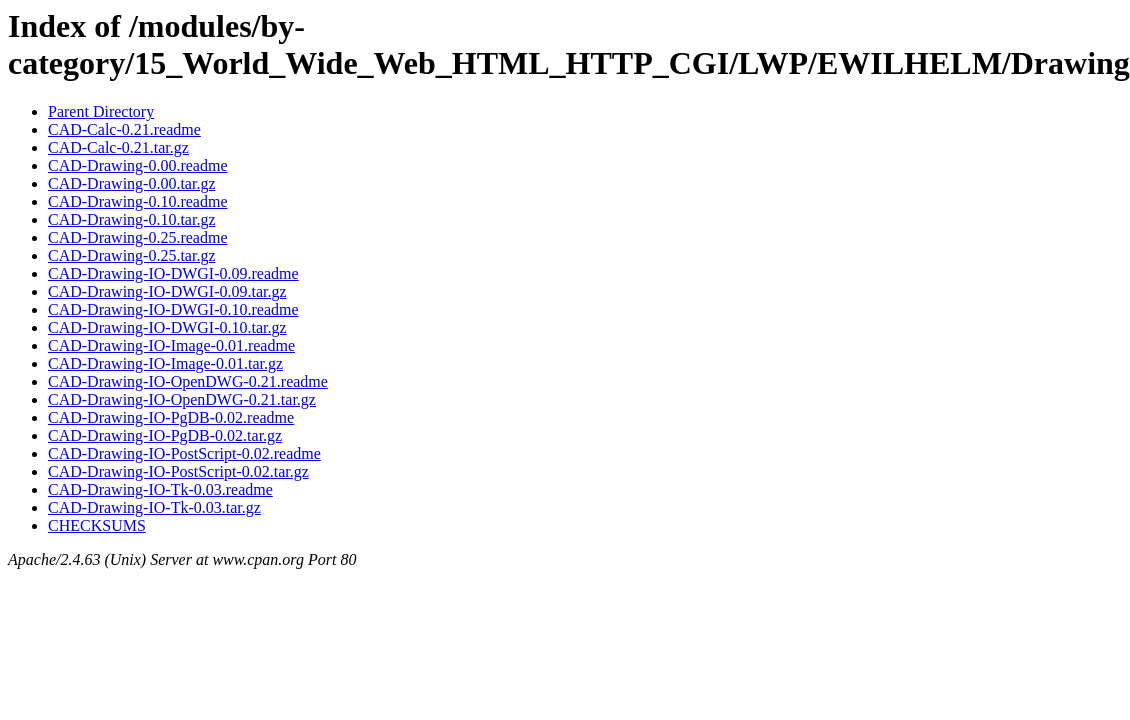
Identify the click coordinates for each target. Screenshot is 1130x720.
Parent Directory (101, 111)
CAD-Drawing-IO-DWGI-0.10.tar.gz (167, 327)
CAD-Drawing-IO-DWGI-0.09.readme (173, 273)
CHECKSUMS (97, 525)
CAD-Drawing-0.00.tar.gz (132, 183)
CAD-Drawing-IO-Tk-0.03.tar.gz (154, 507)
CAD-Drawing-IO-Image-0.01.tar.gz (165, 363)
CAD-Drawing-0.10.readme (138, 201)
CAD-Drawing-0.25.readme (138, 237)
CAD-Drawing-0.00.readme (138, 165)
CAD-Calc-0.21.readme (124, 129)
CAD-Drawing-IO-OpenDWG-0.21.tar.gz (182, 399)
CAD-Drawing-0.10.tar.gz (132, 219)
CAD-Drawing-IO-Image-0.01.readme (171, 345)
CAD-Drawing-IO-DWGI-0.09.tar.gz (167, 291)
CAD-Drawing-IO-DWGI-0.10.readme (173, 309)
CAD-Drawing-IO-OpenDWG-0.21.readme (188, 381)
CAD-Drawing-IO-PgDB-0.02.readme (171, 417)
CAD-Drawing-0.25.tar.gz (132, 255)
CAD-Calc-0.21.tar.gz (118, 147)
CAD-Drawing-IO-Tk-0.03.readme (160, 489)
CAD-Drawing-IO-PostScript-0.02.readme (184, 453)
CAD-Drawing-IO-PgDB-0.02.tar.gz (165, 435)
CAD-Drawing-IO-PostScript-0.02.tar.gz (178, 471)
